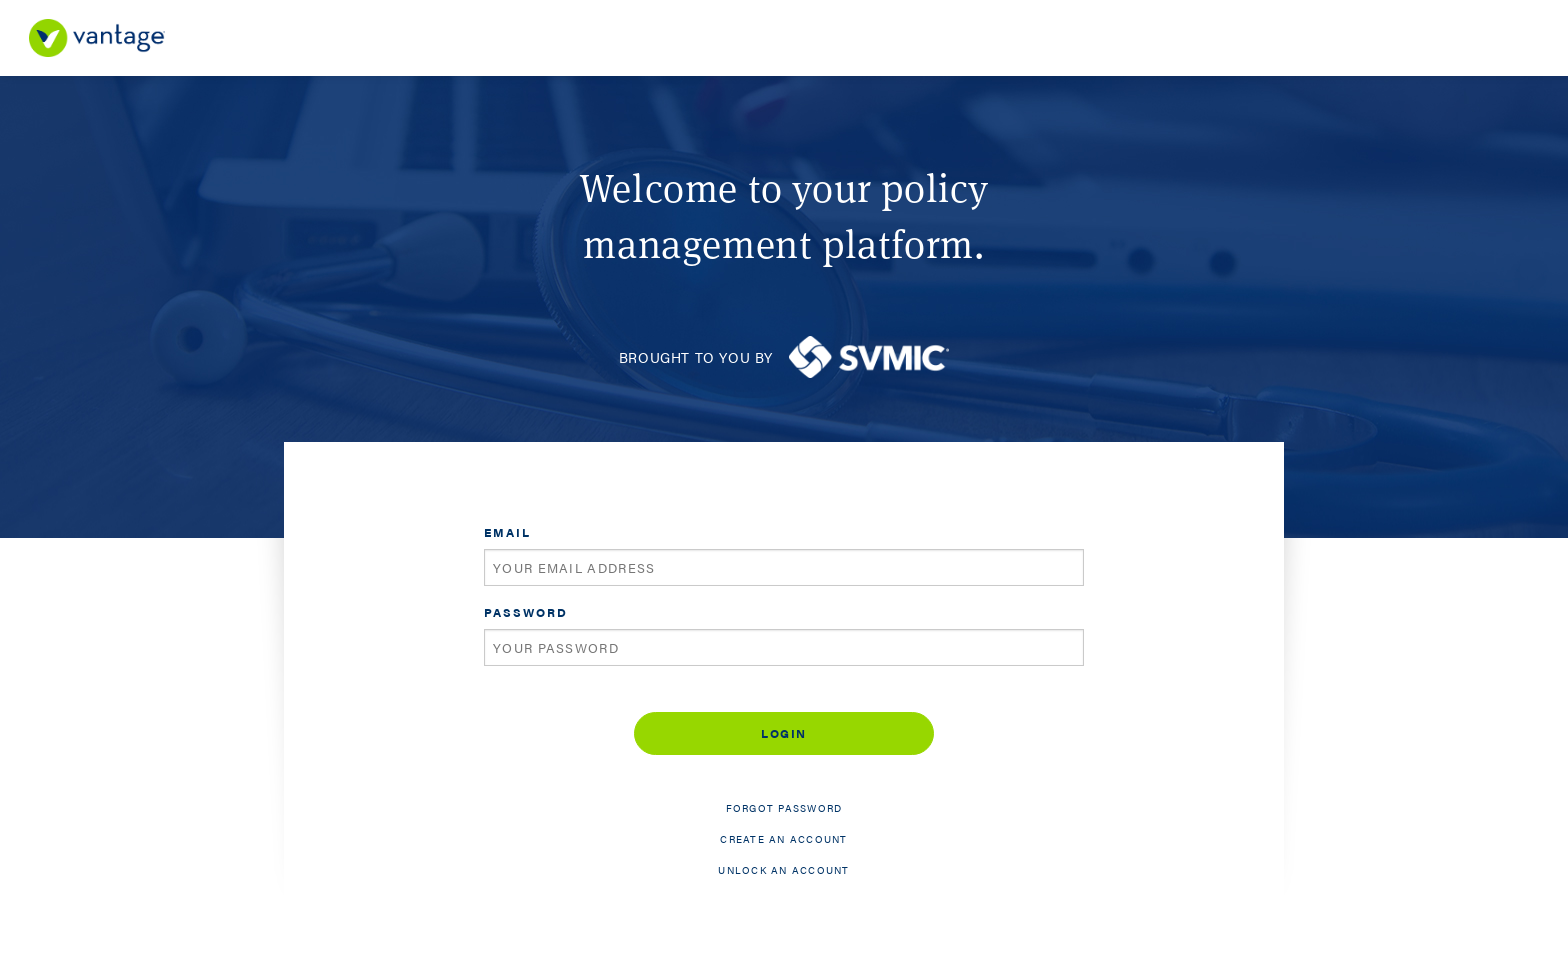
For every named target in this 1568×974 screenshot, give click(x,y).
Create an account (783, 839)
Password (526, 612)
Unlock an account (783, 870)
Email (507, 532)
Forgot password (784, 808)
